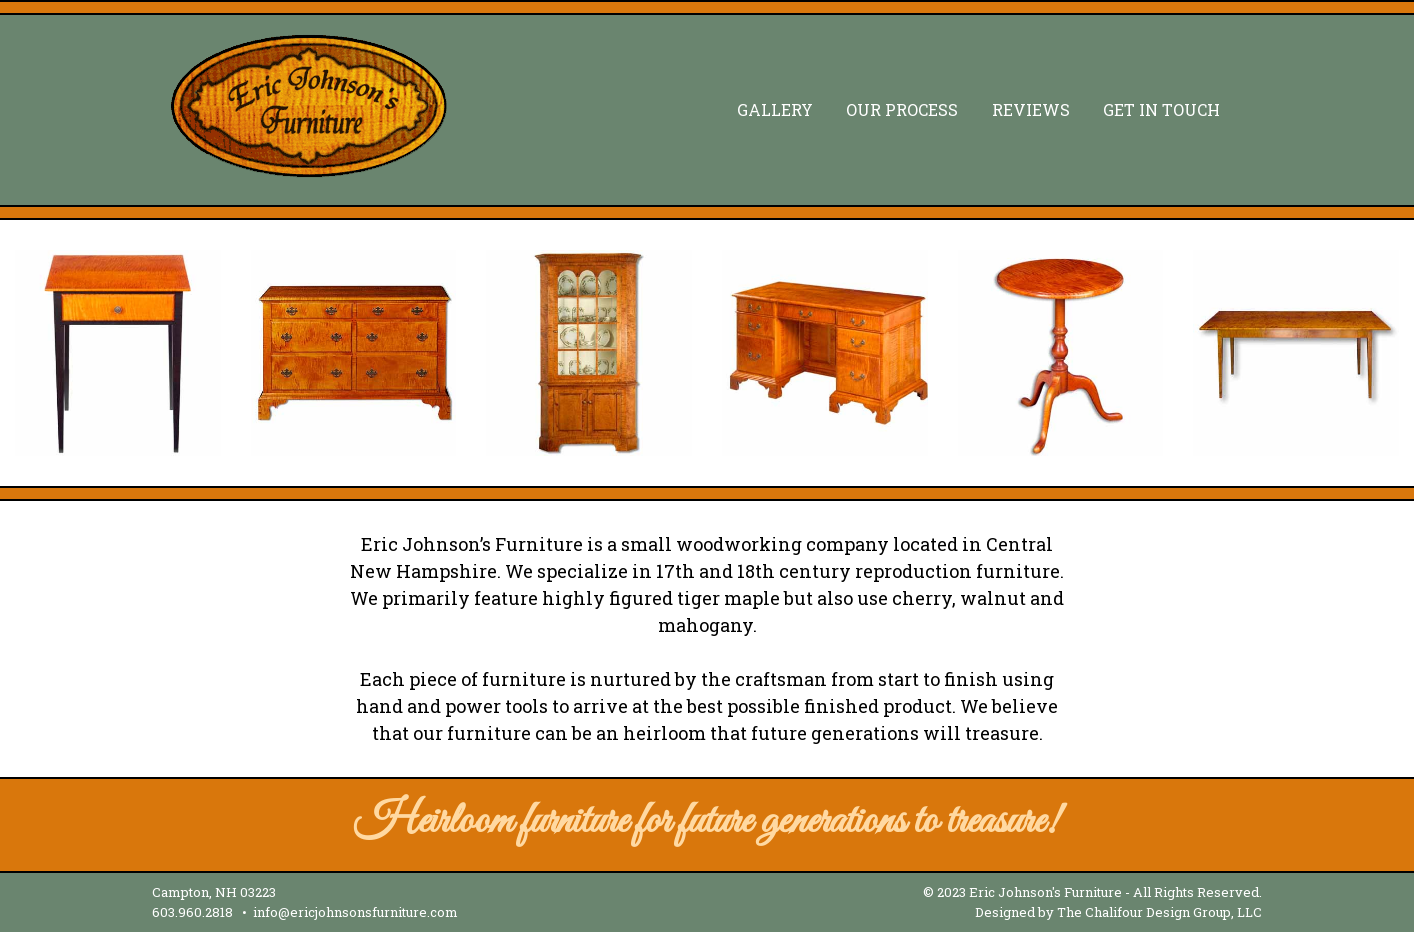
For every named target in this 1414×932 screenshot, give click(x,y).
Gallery (775, 109)
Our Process (902, 109)
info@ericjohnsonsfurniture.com (355, 912)
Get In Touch (1161, 109)
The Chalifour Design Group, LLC (1159, 912)
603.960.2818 (192, 912)
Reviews (1031, 109)
